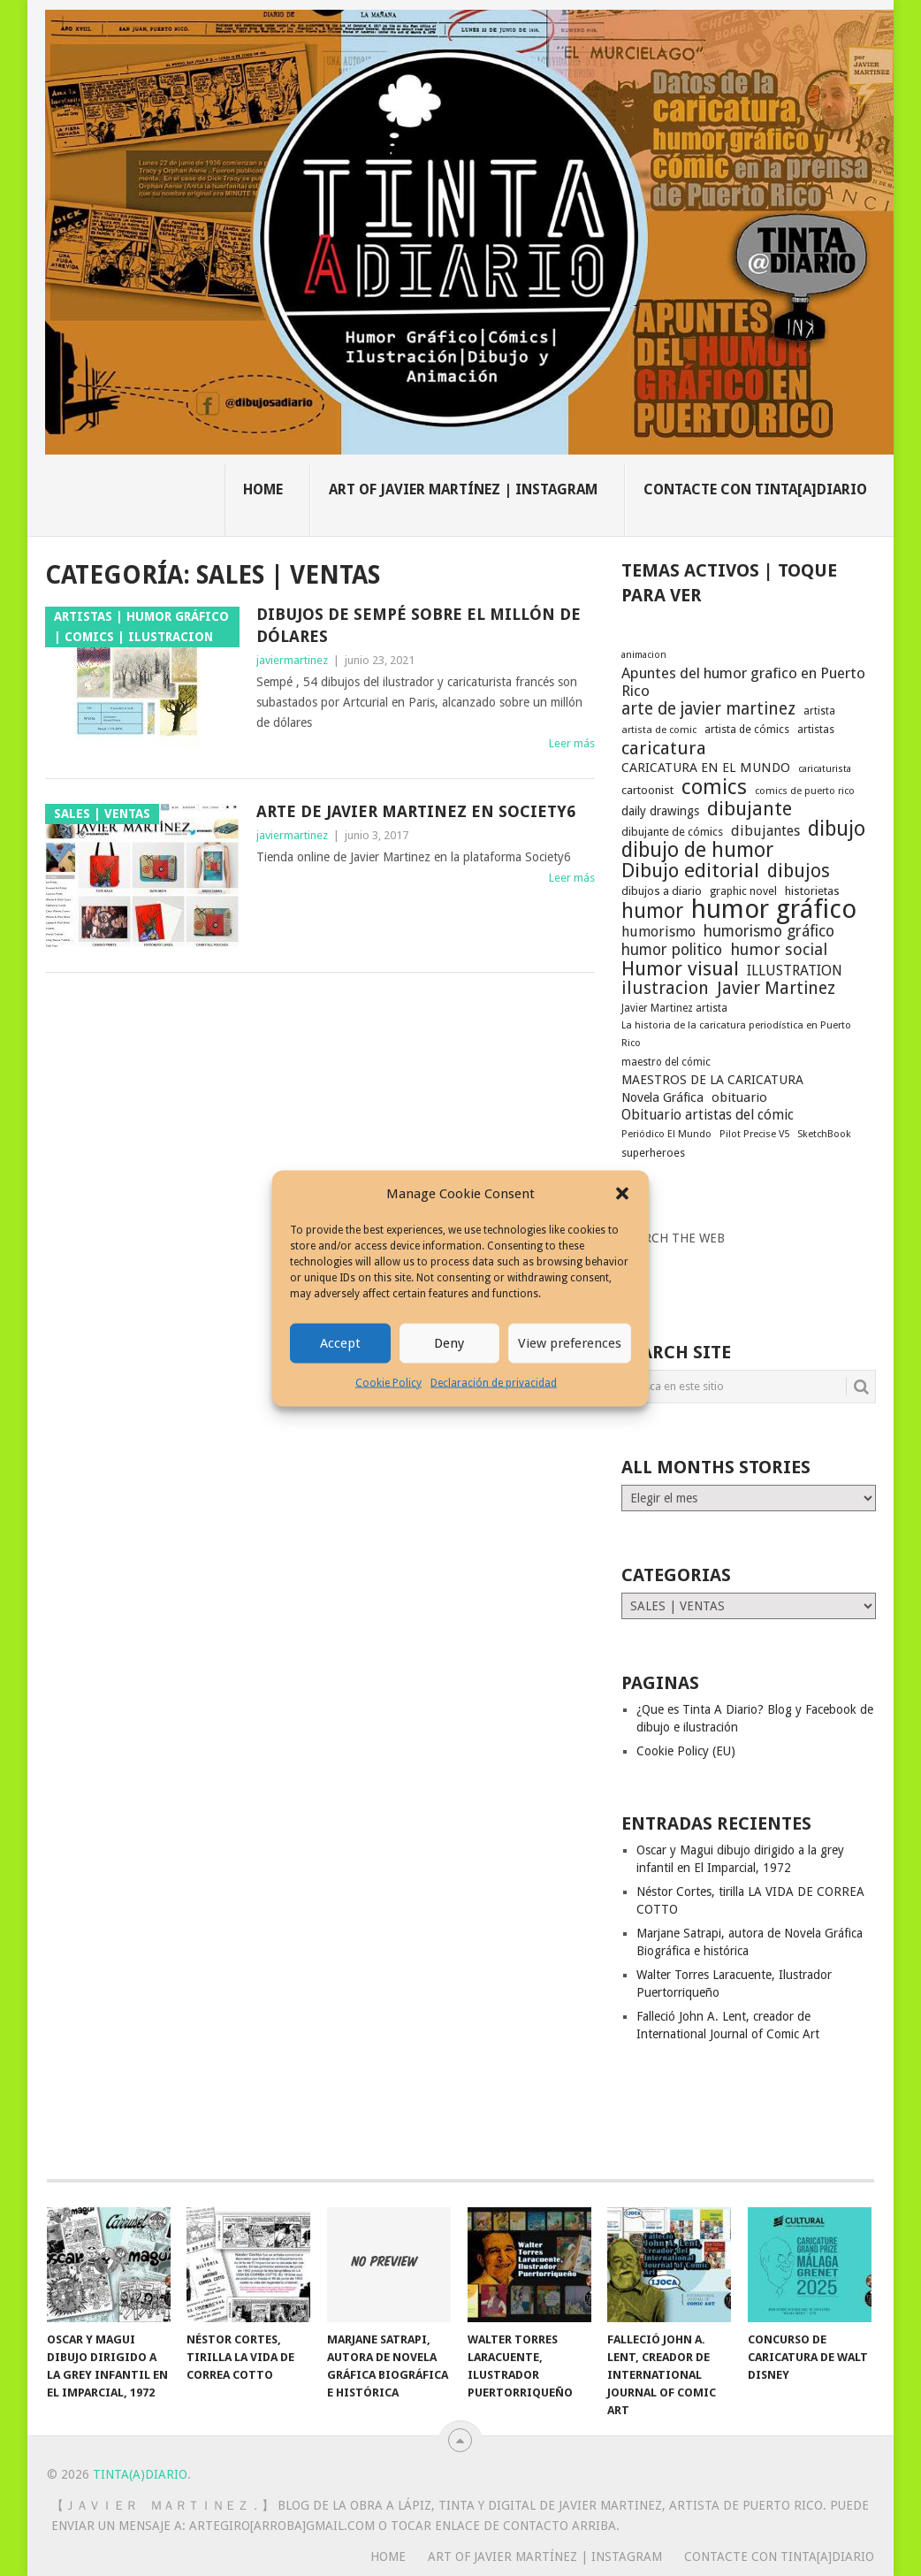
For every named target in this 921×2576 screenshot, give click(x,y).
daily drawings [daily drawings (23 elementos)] (660, 811)
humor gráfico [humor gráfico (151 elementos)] (773, 909)
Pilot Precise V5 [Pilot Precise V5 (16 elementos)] (754, 1134)
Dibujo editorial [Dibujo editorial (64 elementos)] (690, 870)
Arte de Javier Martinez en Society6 (415, 811)
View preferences (569, 1343)
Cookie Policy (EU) (685, 1751)
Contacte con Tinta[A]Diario (755, 489)
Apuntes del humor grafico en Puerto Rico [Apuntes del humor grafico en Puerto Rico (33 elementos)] (743, 681)
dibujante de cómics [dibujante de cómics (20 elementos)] (672, 831)
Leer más (572, 743)
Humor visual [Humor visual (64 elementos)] (680, 968)
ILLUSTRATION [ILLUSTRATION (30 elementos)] (794, 970)
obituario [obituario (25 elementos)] (739, 1097)
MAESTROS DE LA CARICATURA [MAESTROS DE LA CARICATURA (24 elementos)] (712, 1080)
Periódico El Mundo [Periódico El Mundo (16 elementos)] (666, 1134)
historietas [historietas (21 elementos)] (812, 891)
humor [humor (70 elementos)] (652, 912)
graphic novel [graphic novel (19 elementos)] (743, 891)
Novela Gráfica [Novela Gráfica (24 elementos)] (662, 1097)
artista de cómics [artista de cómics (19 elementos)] (746, 729)
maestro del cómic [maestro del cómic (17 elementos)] (666, 1062)
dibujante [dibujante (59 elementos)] (749, 809)
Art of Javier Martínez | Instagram (463, 489)
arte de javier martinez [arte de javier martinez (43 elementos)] (708, 709)
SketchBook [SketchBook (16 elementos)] (824, 1134)
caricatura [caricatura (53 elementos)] (663, 748)
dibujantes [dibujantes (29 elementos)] (765, 830)
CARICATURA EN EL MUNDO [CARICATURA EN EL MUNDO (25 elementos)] (705, 768)
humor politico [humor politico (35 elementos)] (671, 950)
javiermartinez (292, 660)
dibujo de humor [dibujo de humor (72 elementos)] (697, 850)
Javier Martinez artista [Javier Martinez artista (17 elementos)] (674, 1008)
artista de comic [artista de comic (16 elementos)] (658, 730)
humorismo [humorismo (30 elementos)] (658, 931)
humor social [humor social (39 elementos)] (778, 950)
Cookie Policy (388, 1382)
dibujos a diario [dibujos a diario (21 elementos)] (661, 891)
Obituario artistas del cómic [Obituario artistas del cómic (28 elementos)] (707, 1114)
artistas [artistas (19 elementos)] (815, 729)
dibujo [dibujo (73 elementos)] (836, 828)
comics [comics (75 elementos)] (714, 787)
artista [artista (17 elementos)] (819, 711)
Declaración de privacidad (493, 1382)
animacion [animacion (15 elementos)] (643, 655)
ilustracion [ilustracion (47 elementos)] (665, 989)
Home (263, 489)
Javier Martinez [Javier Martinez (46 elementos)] (776, 989)
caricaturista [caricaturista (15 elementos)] (824, 769)
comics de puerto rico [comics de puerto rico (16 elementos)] (805, 791)
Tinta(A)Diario (140, 2474)
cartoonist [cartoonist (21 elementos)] (647, 790)
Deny (449, 1343)
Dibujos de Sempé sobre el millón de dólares (418, 625)
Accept (340, 1343)
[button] (622, 1194)
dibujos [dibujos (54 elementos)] (798, 871)
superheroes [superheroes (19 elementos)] (653, 1152)
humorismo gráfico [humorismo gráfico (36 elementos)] (769, 931)
